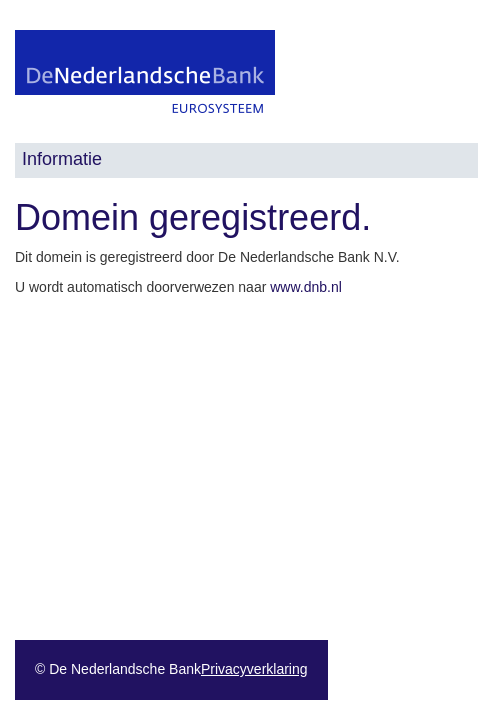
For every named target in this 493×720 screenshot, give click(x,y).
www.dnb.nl (306, 287)
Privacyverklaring (254, 669)
